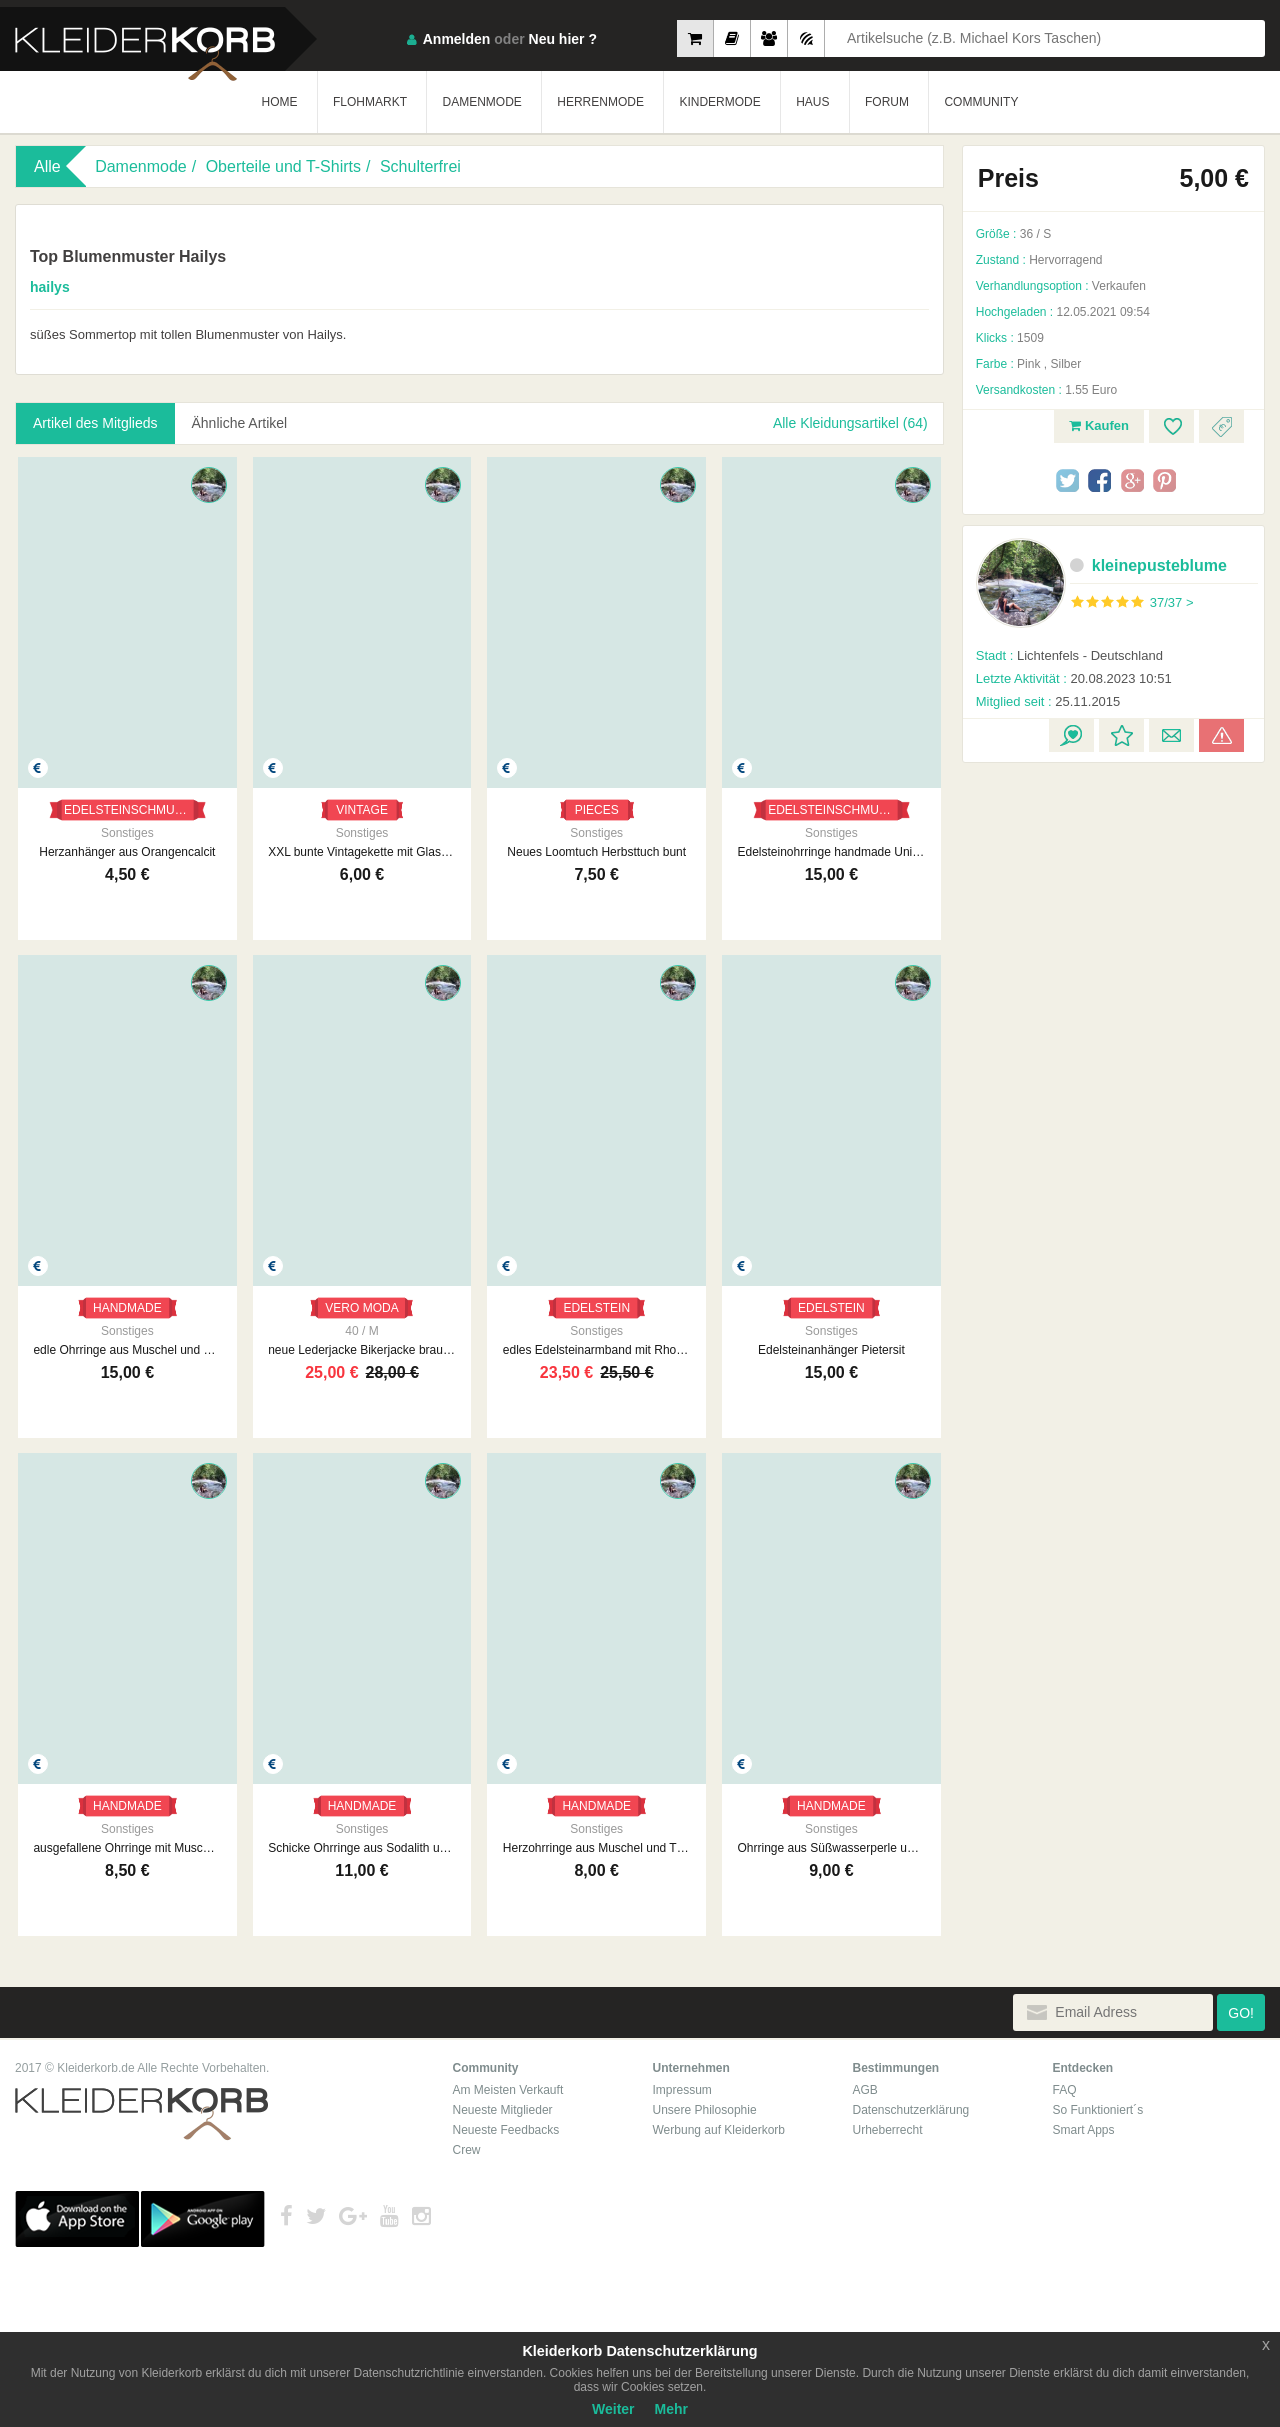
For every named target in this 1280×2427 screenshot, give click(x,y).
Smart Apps (1084, 2130)
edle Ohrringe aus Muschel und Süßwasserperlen (127, 1350)
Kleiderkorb (141, 2114)
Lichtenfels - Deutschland (1069, 655)
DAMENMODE (481, 102)
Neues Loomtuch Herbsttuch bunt (596, 852)
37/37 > (1172, 602)
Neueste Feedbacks (506, 2130)
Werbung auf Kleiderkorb (719, 2130)
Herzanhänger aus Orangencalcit (127, 852)
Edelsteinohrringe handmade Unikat (832, 852)
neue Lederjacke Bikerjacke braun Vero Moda (362, 1350)
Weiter (613, 2409)
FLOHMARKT (370, 102)
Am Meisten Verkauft (508, 2090)
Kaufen (1099, 425)
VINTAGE (362, 810)
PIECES (597, 810)
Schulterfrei (420, 166)
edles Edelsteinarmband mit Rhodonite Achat (597, 1350)
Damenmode (141, 166)
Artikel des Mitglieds (95, 423)
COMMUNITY (981, 102)
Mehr (671, 2409)
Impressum (682, 2090)
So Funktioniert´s (1098, 2110)
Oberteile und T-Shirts (283, 166)
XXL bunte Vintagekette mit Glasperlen (362, 852)
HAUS (812, 102)
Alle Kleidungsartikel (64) (850, 423)
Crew (467, 2150)
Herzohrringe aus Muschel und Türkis (597, 1848)
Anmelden (457, 39)
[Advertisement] (1113, 898)
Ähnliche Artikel (240, 423)
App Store (77, 2219)
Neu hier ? (563, 39)
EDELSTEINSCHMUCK (127, 810)
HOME (280, 102)
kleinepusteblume (1148, 565)
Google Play (203, 2219)
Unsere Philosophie (705, 2110)
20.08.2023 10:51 (1074, 678)
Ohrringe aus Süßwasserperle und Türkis (832, 1848)
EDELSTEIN (596, 1308)
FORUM (887, 102)
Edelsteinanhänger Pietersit (831, 1350)
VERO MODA (361, 1308)
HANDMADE (127, 1308)
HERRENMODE (600, 102)
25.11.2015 (1048, 701)
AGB (865, 2090)
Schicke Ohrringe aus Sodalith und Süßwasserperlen (362, 1848)
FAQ (1065, 2090)
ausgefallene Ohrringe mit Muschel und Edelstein (127, 1848)
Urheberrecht (888, 2130)
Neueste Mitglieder (503, 2110)
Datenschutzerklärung (911, 2110)
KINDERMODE (719, 102)
